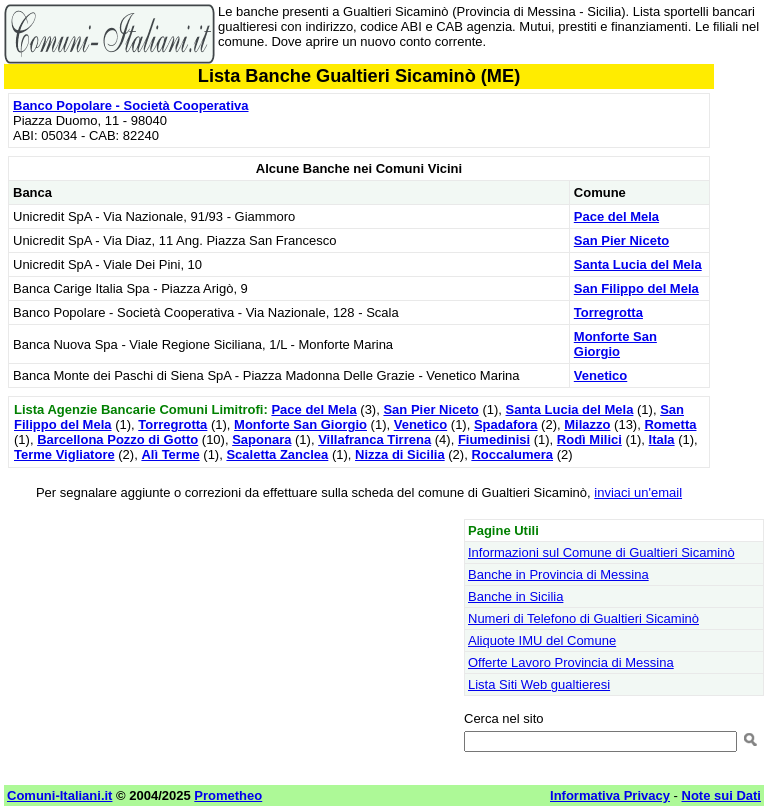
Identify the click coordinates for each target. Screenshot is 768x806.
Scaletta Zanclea (277, 454)
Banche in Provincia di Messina (558, 574)
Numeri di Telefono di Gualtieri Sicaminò (583, 618)
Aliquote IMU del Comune (542, 640)
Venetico (600, 375)
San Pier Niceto (621, 240)
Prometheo (228, 795)
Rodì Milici (589, 439)
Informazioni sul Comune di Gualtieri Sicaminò (601, 552)
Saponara (261, 439)
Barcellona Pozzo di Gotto (117, 439)
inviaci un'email (638, 492)
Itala (662, 439)
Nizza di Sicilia (400, 454)
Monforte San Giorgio (615, 344)
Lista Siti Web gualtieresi (539, 684)
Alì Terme (170, 454)
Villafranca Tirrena (374, 439)
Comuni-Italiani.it (59, 795)
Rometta (670, 424)
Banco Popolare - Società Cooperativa (131, 105)
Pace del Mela (616, 216)
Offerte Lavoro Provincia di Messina (571, 662)
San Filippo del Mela (636, 288)
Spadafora (506, 424)
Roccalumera (512, 454)
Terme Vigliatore (64, 454)
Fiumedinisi (494, 439)
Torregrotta (608, 312)
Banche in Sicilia (515, 596)
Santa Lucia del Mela (638, 264)
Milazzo (587, 424)
